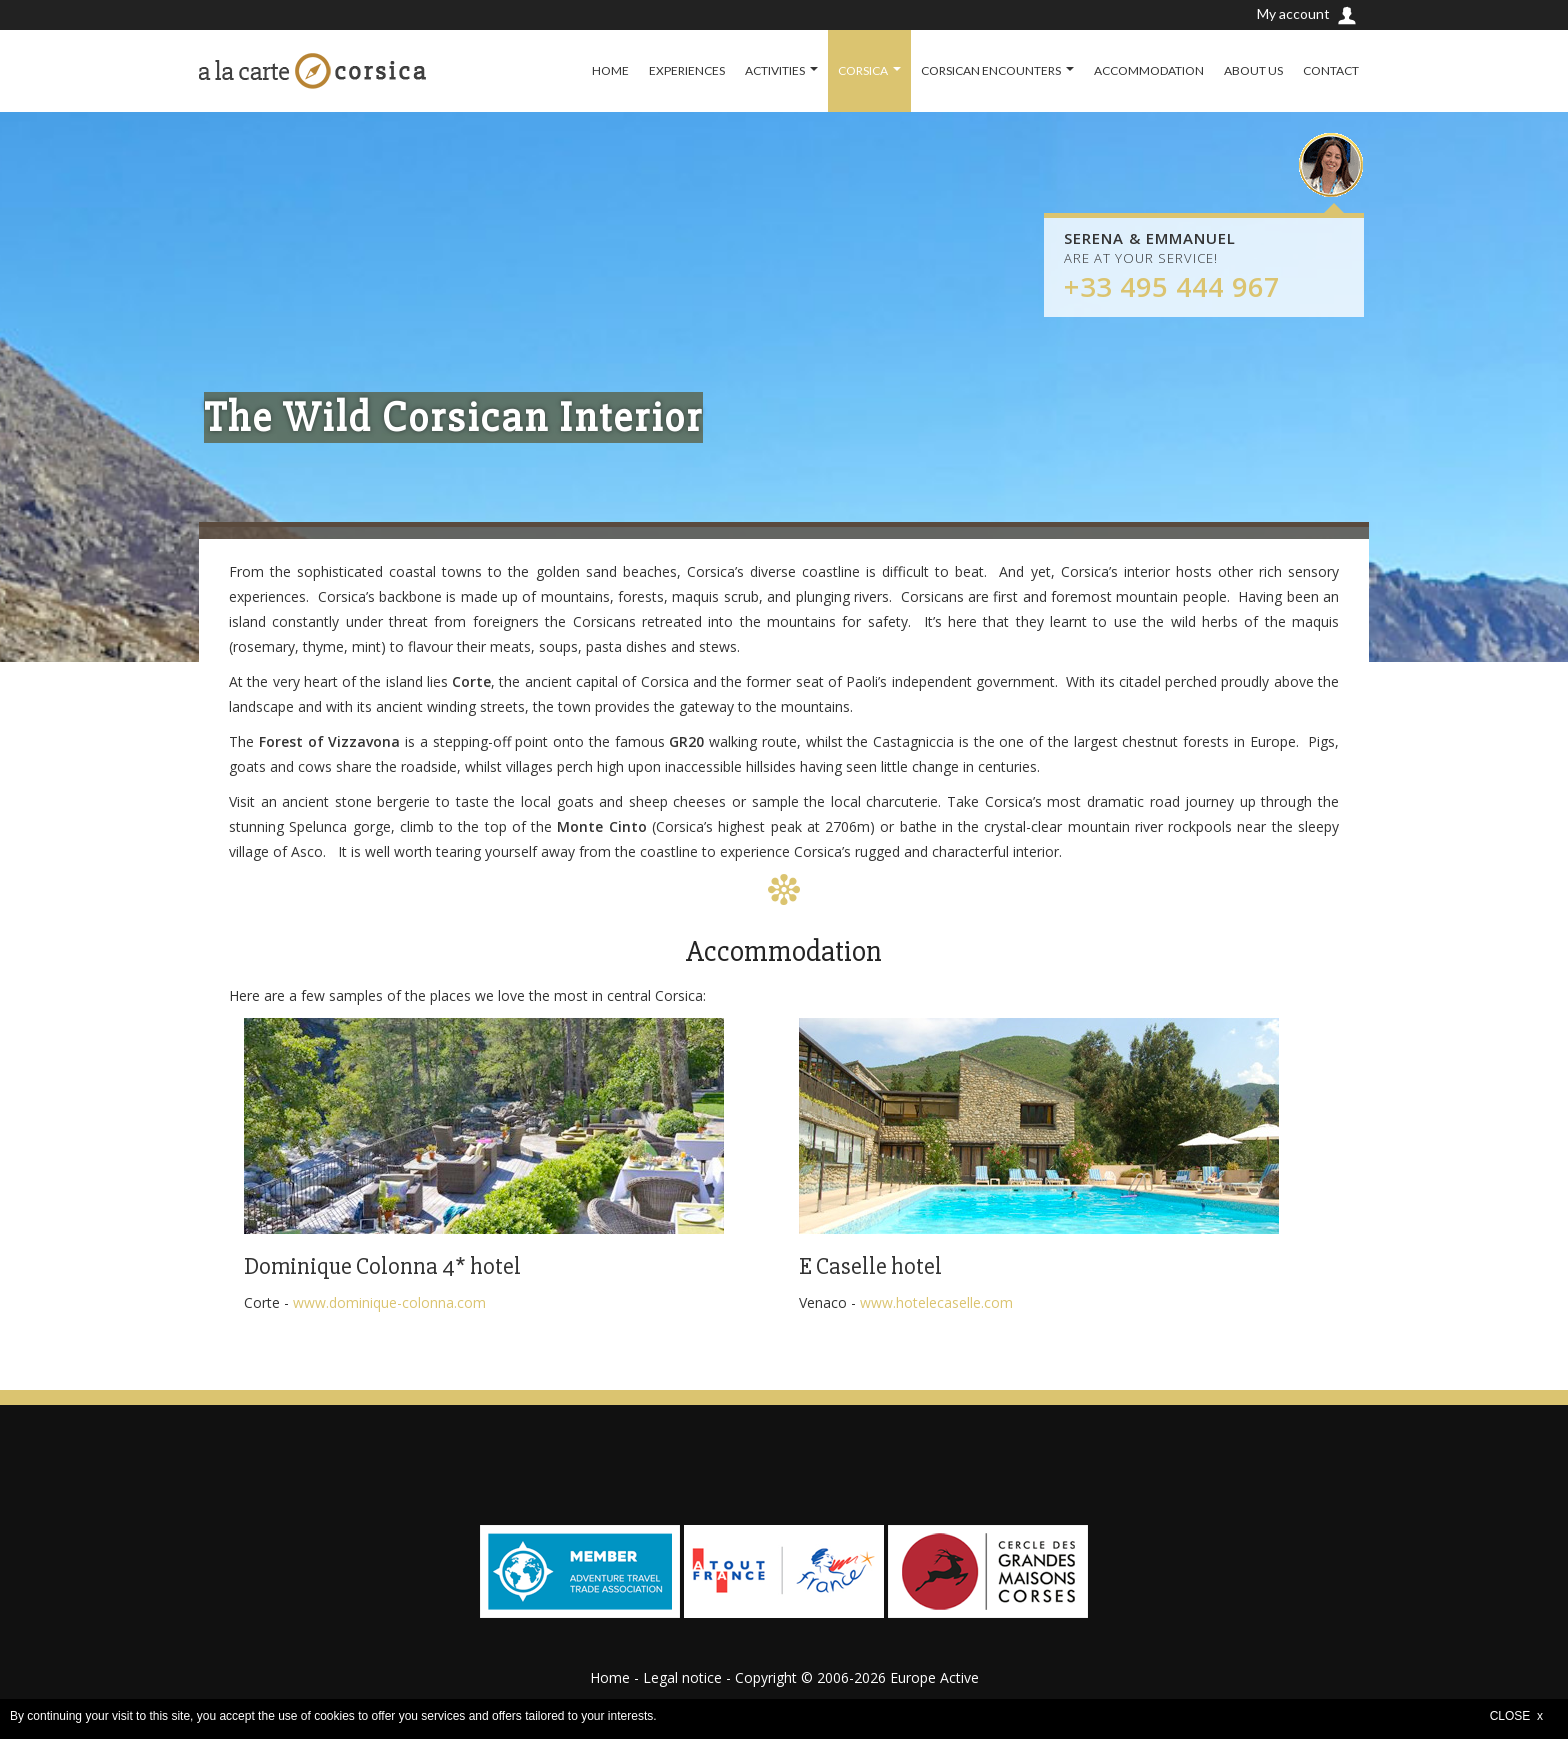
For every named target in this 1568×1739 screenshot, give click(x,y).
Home (610, 1677)
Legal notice (682, 1677)
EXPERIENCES (687, 70)
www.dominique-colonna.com (389, 1302)
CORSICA (863, 70)
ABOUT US (1253, 70)
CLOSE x (1516, 1716)
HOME (610, 70)
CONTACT (1331, 70)
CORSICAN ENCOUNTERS (991, 70)
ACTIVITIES (775, 70)
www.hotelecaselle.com (936, 1302)
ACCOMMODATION (1149, 70)
